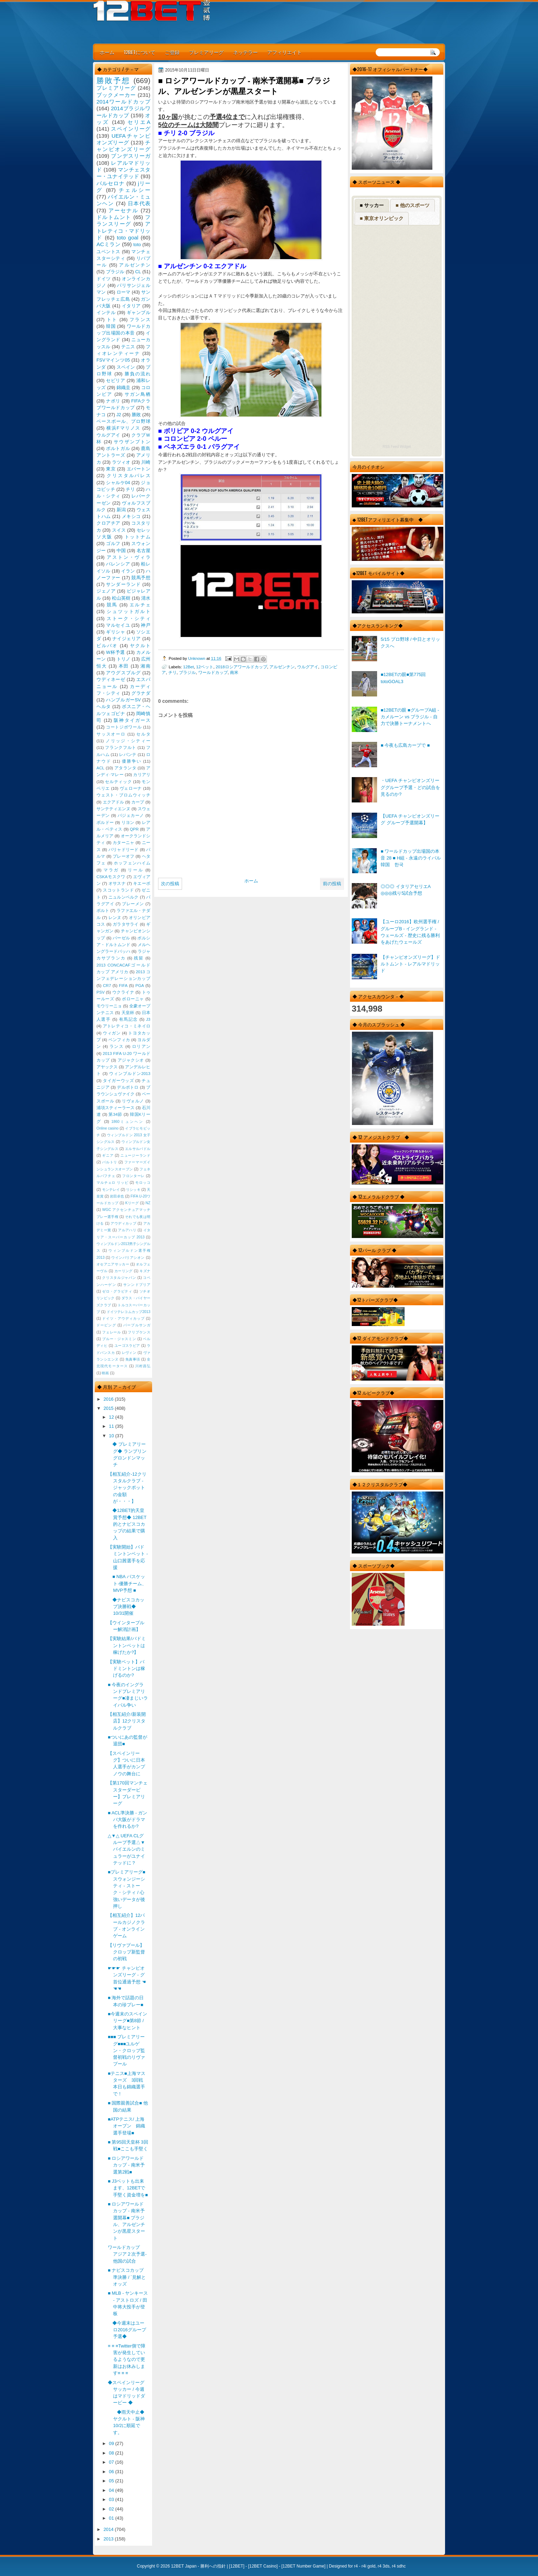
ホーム (107, 52)
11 (112, 1426)
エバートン (138, 468)
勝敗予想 (113, 80)
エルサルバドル (137, 1149)
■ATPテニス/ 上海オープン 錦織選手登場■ (126, 2126)
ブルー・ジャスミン (119, 1339)
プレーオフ (123, 856)
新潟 (121, 509)
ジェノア (105, 591)
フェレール (111, 1332)
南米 (234, 672)
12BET (236, 2566)
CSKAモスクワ (110, 877)
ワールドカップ (213, 672)
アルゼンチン (282, 666)
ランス (117, 1046)
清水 (145, 598)
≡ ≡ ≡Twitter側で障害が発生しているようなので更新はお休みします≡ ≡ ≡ (126, 2359)
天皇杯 (127, 1013)
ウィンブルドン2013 (129, 1073)
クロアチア (108, 523)
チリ (172, 672)
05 (112, 2480)
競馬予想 (140, 577)
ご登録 (172, 52)
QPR (134, 829)
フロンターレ (133, 1176)
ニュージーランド (135, 1155)
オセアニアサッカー (112, 1264)
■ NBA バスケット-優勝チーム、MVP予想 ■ (127, 1583)
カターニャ (123, 842)
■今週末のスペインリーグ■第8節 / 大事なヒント (127, 2020)
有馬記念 (128, 1019)
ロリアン (141, 1046)
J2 (118, 414)
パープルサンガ (136, 1325)
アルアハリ (127, 1230)
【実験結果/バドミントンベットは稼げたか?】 (127, 1645)
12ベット (204, 666)
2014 (109, 2529)
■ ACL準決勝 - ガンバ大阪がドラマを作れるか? (127, 1819)
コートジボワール (124, 727)
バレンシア (118, 564)
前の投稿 (332, 883)
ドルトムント (113, 217)
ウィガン (112, 1033)
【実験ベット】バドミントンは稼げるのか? (126, 1668)
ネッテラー (245, 52)
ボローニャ (133, 999)
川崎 (145, 462)
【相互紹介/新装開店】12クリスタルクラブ (127, 1721)
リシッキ (133, 1190)
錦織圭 (124, 387)
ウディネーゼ (110, 679)
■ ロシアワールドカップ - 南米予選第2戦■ (126, 2165)
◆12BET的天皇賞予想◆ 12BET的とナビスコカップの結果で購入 (127, 1524)
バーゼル (121, 938)
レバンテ (127, 754)
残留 (138, 958)
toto (137, 244)
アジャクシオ (131, 1060)
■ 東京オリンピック (382, 218)
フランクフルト (120, 747)
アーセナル (123, 210)
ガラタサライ (126, 924)
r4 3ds (383, 2566)
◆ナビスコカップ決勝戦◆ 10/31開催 (126, 1606)
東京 (110, 468)
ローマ (124, 292)
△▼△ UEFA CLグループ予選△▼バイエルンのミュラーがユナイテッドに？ (126, 1849)
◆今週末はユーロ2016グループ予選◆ (127, 2329)
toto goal (127, 237)
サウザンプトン (132, 441)
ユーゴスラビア (127, 1346)
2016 (109, 1399)
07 (112, 2462)
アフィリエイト (284, 52)
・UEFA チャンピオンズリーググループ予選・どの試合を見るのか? (410, 787)
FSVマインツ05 (113, 360)
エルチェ (140, 604)
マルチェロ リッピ (112, 1182)
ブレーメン (133, 904)
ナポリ (113, 401)
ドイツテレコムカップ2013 (128, 1312)
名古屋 (143, 550)
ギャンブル (138, 312)
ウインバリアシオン (128, 1257)
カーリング (123, 1271)
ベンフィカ (119, 1040)
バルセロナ (110, 183)
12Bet (188, 666)
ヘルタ (103, 706)
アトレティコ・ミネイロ (126, 1026)
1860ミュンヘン (127, 1122)
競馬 (112, 604)
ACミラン (108, 244)
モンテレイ (111, 1190)
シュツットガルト (128, 611)
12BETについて (139, 52)
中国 (121, 550)
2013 (109, 2538)
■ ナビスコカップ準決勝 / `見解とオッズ (127, 2277)
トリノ (124, 659)
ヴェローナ (131, 788)
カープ (137, 802)
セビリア (115, 380)
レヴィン (129, 1353)
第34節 (115, 1114)
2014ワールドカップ (123, 102)
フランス (140, 319)
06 (112, 2471)
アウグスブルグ (123, 672)
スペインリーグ (130, 129)
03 (112, 2499)
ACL (100, 768)
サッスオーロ (111, 734)
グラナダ (140, 693)
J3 (148, 1019)
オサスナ (117, 883)
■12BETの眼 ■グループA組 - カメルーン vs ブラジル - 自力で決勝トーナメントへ (410, 716)
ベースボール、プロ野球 (123, 421)
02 (112, 2509)
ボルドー (105, 822)
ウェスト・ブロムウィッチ (123, 795)
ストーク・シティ (128, 618)
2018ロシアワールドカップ (241, 666)
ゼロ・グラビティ (117, 1291)
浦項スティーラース (115, 1108)
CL (138, 271)
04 (112, 2490)
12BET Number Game (303, 2566)
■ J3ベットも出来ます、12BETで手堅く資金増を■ (128, 2187)
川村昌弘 (142, 1366)
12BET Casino (262, 2566)
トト (112, 319)
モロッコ (142, 1182)
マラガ (111, 870)
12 (112, 1417)
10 (112, 1435)
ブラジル (187, 672)
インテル (105, 312)
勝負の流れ (137, 373)
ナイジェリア (126, 638)
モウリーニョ (109, 1006)
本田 (124, 666)
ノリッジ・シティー (128, 741)
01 (112, 2518)
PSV (100, 992)
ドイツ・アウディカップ (123, 1318)
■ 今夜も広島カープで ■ (405, 745)
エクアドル (113, 802)
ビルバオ (107, 645)
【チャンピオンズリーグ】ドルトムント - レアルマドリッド (410, 964)
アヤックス (107, 1067)
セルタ (143, 734)
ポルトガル (118, 448)
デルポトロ (128, 1087)
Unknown (197, 658)
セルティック (118, 782)
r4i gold (368, 2566)
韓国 (110, 326)
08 (112, 2453)
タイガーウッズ (118, 1080)
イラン (128, 571)
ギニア (107, 1155)
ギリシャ (115, 631)
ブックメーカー (116, 95)
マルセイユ (118, 625)
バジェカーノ (131, 815)
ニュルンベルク (123, 897)
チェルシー (134, 190)
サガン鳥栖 (137, 394)
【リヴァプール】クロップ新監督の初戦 (126, 1952)
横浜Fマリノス (123, 428)
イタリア (131, 305)
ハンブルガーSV (123, 699)
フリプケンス (139, 1332)
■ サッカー (372, 205)
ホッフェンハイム (132, 863)
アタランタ (125, 768)
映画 (105, 1373)
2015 (109, 1408)
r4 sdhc (399, 2566)
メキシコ (131, 516)
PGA (139, 985)
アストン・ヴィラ (128, 557)
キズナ (144, 1271)
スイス (119, 530)
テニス (128, 346)
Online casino (107, 1128)
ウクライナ (123, 992)
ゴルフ (113, 543)
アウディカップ (123, 1223)
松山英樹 (121, 598)
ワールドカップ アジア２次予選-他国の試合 (127, 2254)
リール (135, 870)
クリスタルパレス (128, 475)
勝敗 (136, 414)
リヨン (127, 822)
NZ (147, 1203)
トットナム (137, 536)
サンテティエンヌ (113, 809)
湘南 (145, 666)
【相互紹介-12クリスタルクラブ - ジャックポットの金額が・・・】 (127, 1487)
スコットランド (118, 890)
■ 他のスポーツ (412, 205)
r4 (356, 2566)
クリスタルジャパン (119, 1278)
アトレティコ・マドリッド (123, 230)
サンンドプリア (136, 1285)
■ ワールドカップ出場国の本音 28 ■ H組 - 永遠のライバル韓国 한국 (411, 858)
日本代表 (139, 203)
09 (112, 2443)
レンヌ (114, 917)
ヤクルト (140, 645)
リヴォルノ (133, 1101)
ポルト (102, 910)
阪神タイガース (132, 720)
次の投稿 (170, 883)
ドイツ (103, 278)
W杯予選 (115, 652)
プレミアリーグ (206, 52)
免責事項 (132, 1359)
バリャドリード (123, 850)
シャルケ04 (118, 482)
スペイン (126, 367)
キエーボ (141, 883)
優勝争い (131, 761)
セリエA (138, 122)
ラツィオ (121, 462)
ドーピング (106, 1325)
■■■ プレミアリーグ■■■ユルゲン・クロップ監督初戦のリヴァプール (126, 2050)
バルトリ (109, 1162)
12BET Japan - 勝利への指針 (198, 2566)
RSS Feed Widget (396, 447)
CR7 (107, 985)
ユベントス (108, 251)
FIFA (123, 985)
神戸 (145, 625)
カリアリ (141, 775)
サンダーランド (123, 584)
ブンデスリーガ (130, 156)
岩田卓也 (117, 1196)
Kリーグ (132, 1203)
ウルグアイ (307, 666)
